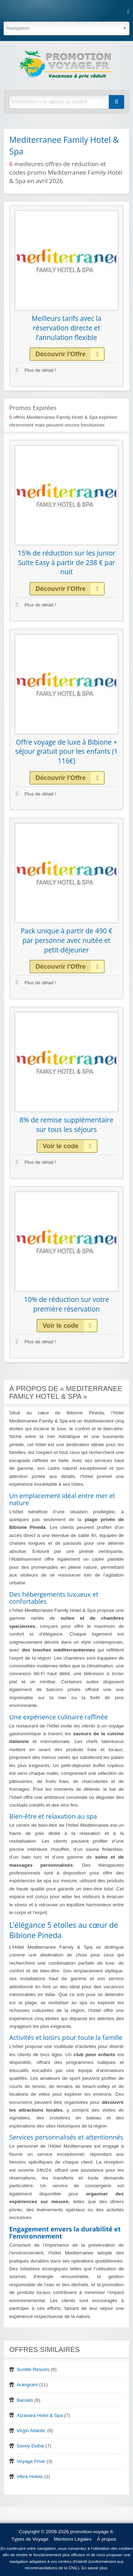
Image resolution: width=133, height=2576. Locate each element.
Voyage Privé (31, 2461)
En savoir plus (94, 2568)
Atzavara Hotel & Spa (40, 2415)
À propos (106, 2539)
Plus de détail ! (36, 370)
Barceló (25, 2400)
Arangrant (27, 2384)
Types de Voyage (29, 2539)
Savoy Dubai (30, 2445)
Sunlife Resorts (33, 2369)
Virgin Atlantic (31, 2430)
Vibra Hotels (30, 2476)
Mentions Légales (73, 2539)
